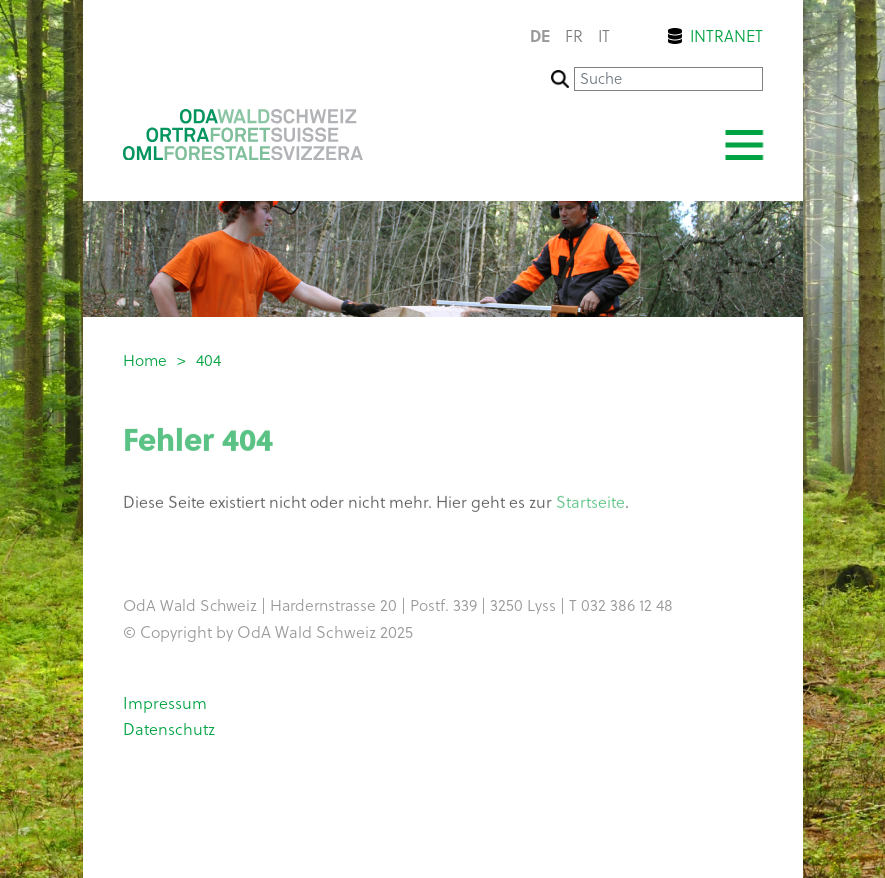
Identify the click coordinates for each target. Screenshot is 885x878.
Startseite (590, 503)
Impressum (165, 703)
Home (145, 360)
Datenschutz (169, 729)
